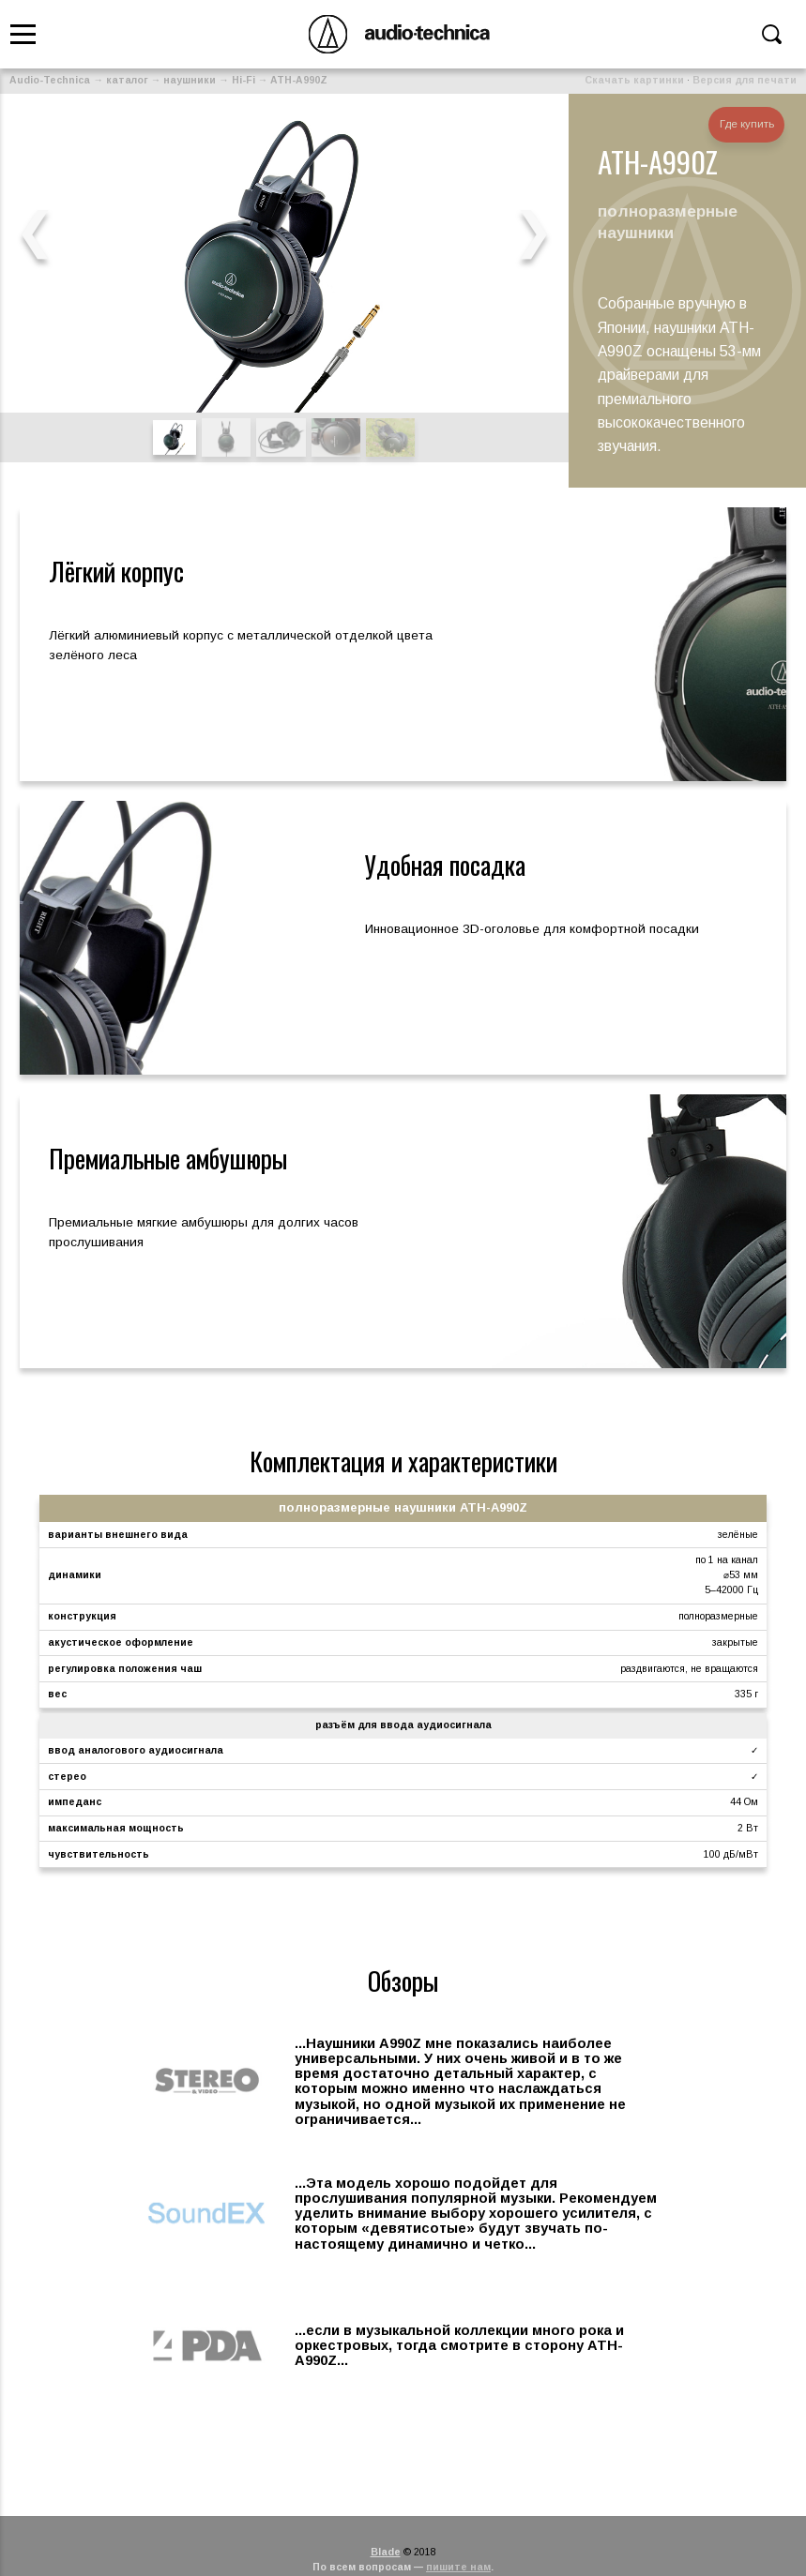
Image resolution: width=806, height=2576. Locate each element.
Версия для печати (744, 80)
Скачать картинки (634, 80)
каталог (127, 80)
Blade (386, 2552)
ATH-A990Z (298, 80)
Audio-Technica (49, 80)
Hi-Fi (243, 80)
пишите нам (458, 2567)
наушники (189, 80)
